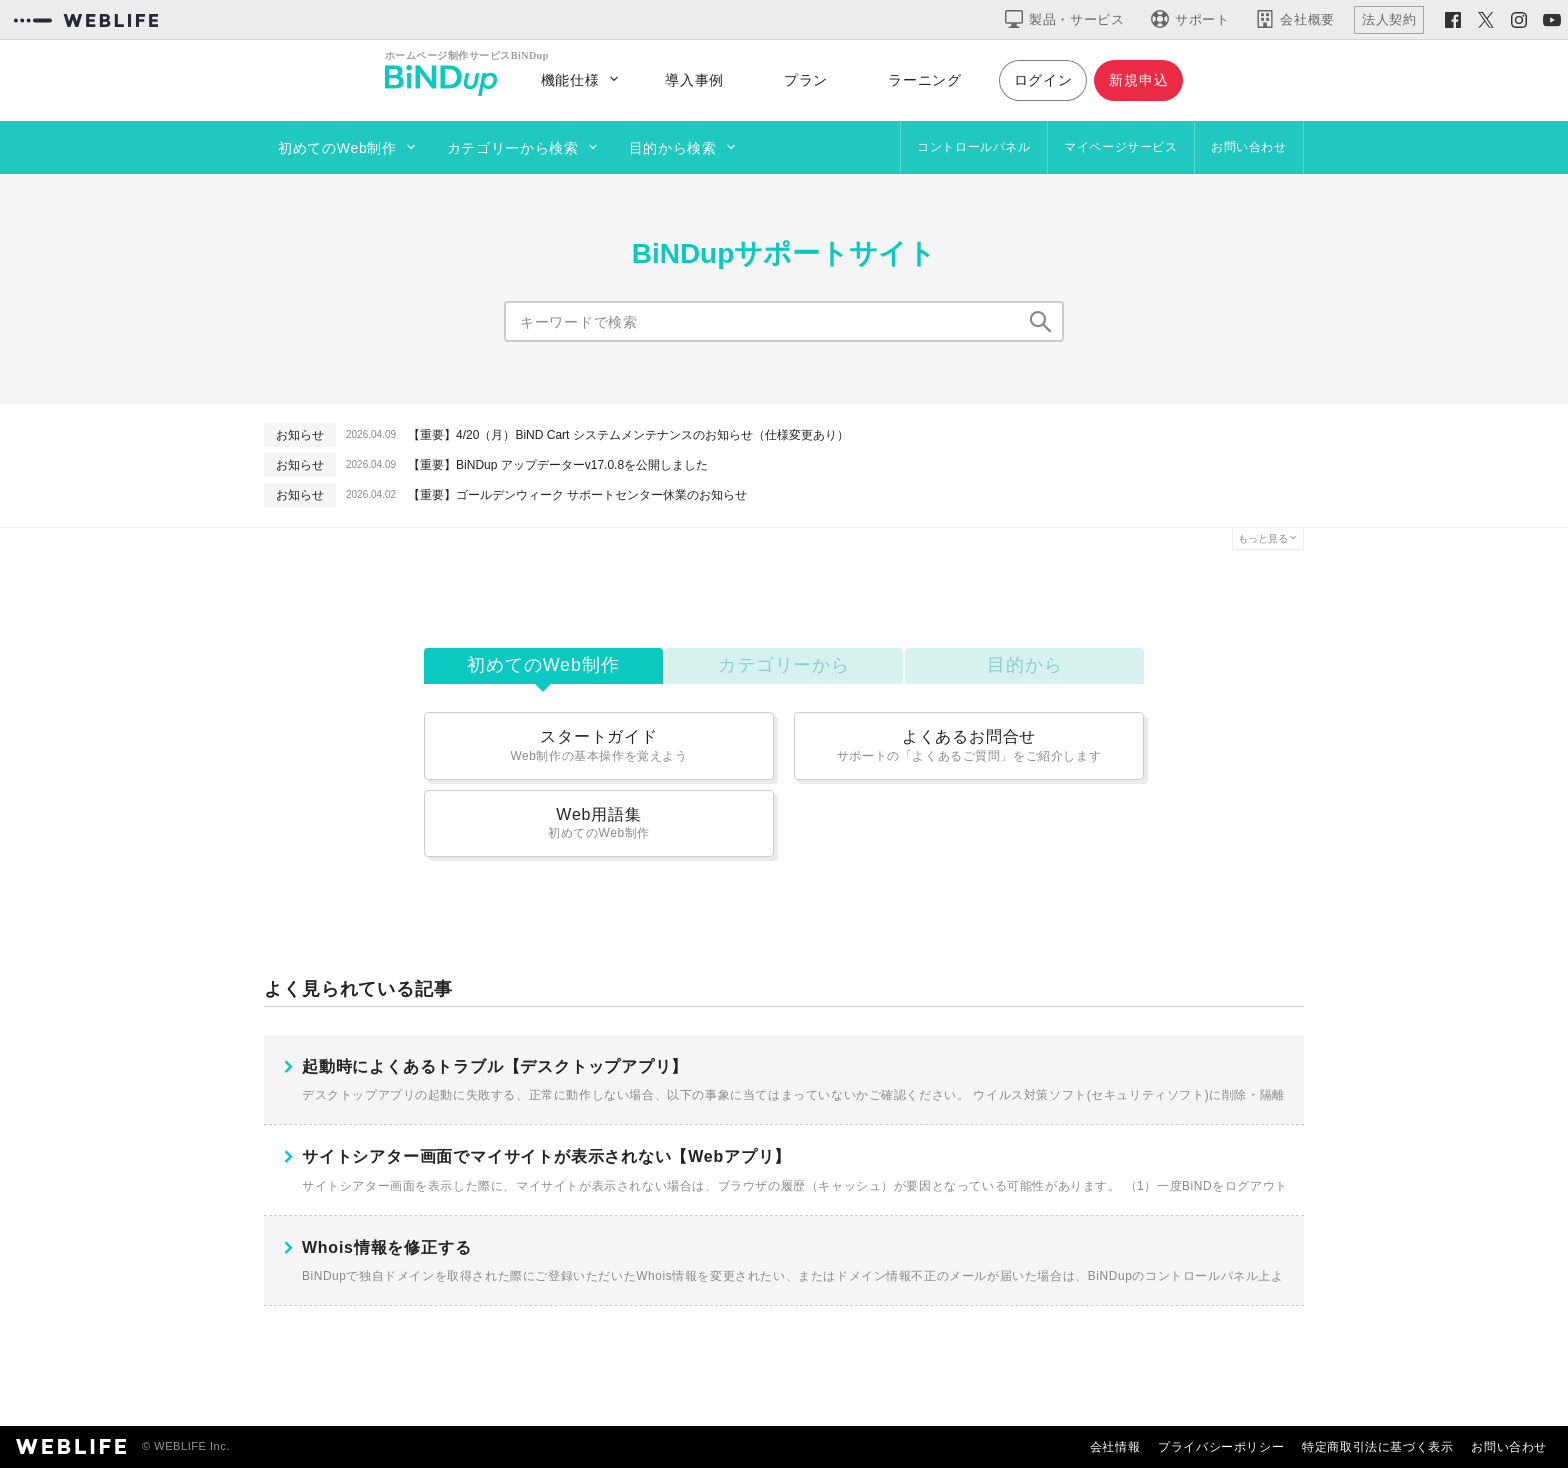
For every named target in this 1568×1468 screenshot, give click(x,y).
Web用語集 (599, 823)
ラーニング (925, 80)
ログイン (1043, 80)
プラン (806, 80)
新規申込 (1138, 80)
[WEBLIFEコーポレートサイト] (86, 20)
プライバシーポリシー (1221, 1447)
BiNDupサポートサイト (784, 253)
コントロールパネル (973, 147)
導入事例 (694, 80)
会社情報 (1115, 1447)
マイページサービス (1120, 147)
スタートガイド (599, 745)
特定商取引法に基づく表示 (1377, 1447)
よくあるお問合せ (969, 745)
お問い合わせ (1249, 147)
